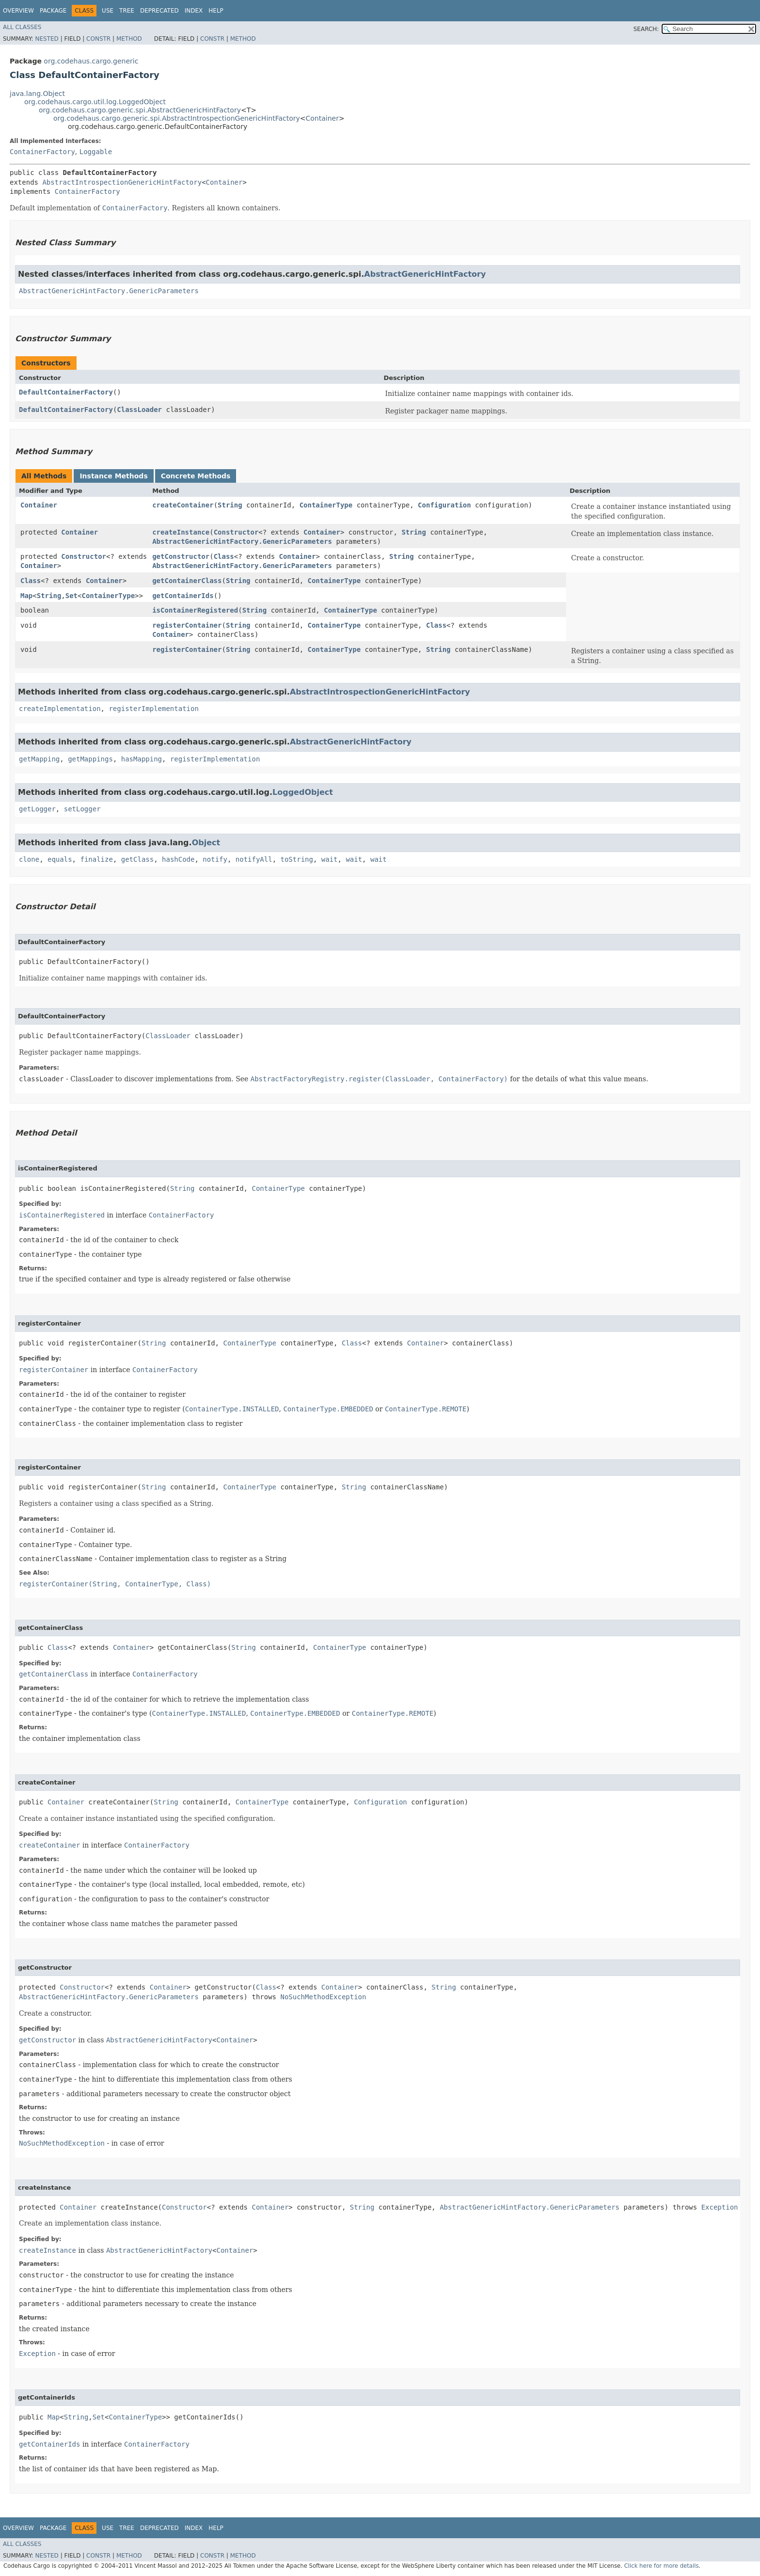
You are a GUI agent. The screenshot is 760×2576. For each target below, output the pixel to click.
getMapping (39, 759)
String (230, 505)
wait (329, 859)
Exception (719, 2207)
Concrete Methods (196, 476)
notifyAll (254, 859)
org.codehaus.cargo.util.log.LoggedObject (95, 102)
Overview (18, 10)
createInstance (180, 532)
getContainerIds (182, 596)
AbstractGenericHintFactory (425, 274)
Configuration (444, 505)
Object (206, 842)
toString (297, 859)
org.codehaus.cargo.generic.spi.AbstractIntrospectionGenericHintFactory (176, 118)
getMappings (90, 759)
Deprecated (159, 10)
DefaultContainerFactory (66, 392)
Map (26, 596)
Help (215, 10)
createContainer (182, 505)
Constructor (236, 532)
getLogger (37, 809)
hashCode (178, 859)
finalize (96, 859)
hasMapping (141, 759)
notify (215, 859)
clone (29, 859)
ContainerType (326, 505)
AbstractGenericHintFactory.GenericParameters (109, 291)
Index (194, 10)
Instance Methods (113, 476)
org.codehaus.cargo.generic (91, 61)
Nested (46, 38)
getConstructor (180, 556)
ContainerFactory (42, 152)
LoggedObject (302, 792)
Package (53, 10)
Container (322, 118)
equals (60, 859)
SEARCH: (646, 29)
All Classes (22, 27)
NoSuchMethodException (323, 1997)
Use (107, 10)
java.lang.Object (37, 93)
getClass (137, 859)
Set (71, 596)
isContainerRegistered (195, 610)
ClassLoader (139, 409)
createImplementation (60, 708)
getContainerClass (187, 581)
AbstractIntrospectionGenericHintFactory (122, 182)
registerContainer (187, 625)
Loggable (95, 152)
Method (129, 38)
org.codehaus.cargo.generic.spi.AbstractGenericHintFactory (140, 110)
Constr (98, 38)
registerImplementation (153, 708)
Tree (126, 10)
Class (224, 556)
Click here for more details (661, 2565)
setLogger (82, 809)
